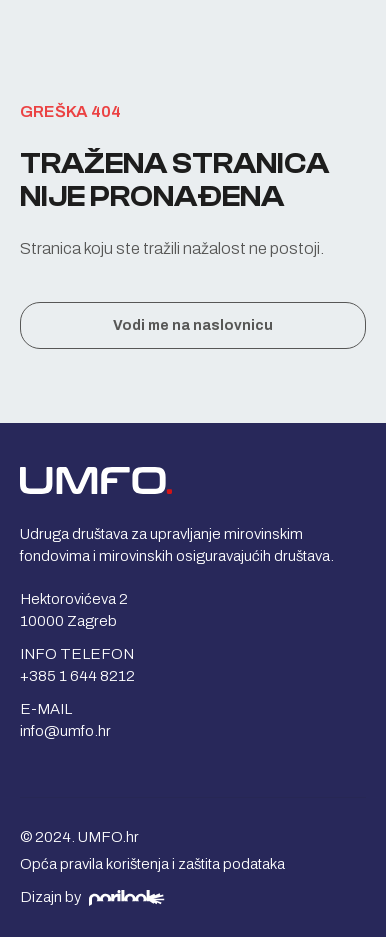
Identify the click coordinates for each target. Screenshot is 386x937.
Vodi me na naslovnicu (193, 325)
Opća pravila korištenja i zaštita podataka (152, 864)
